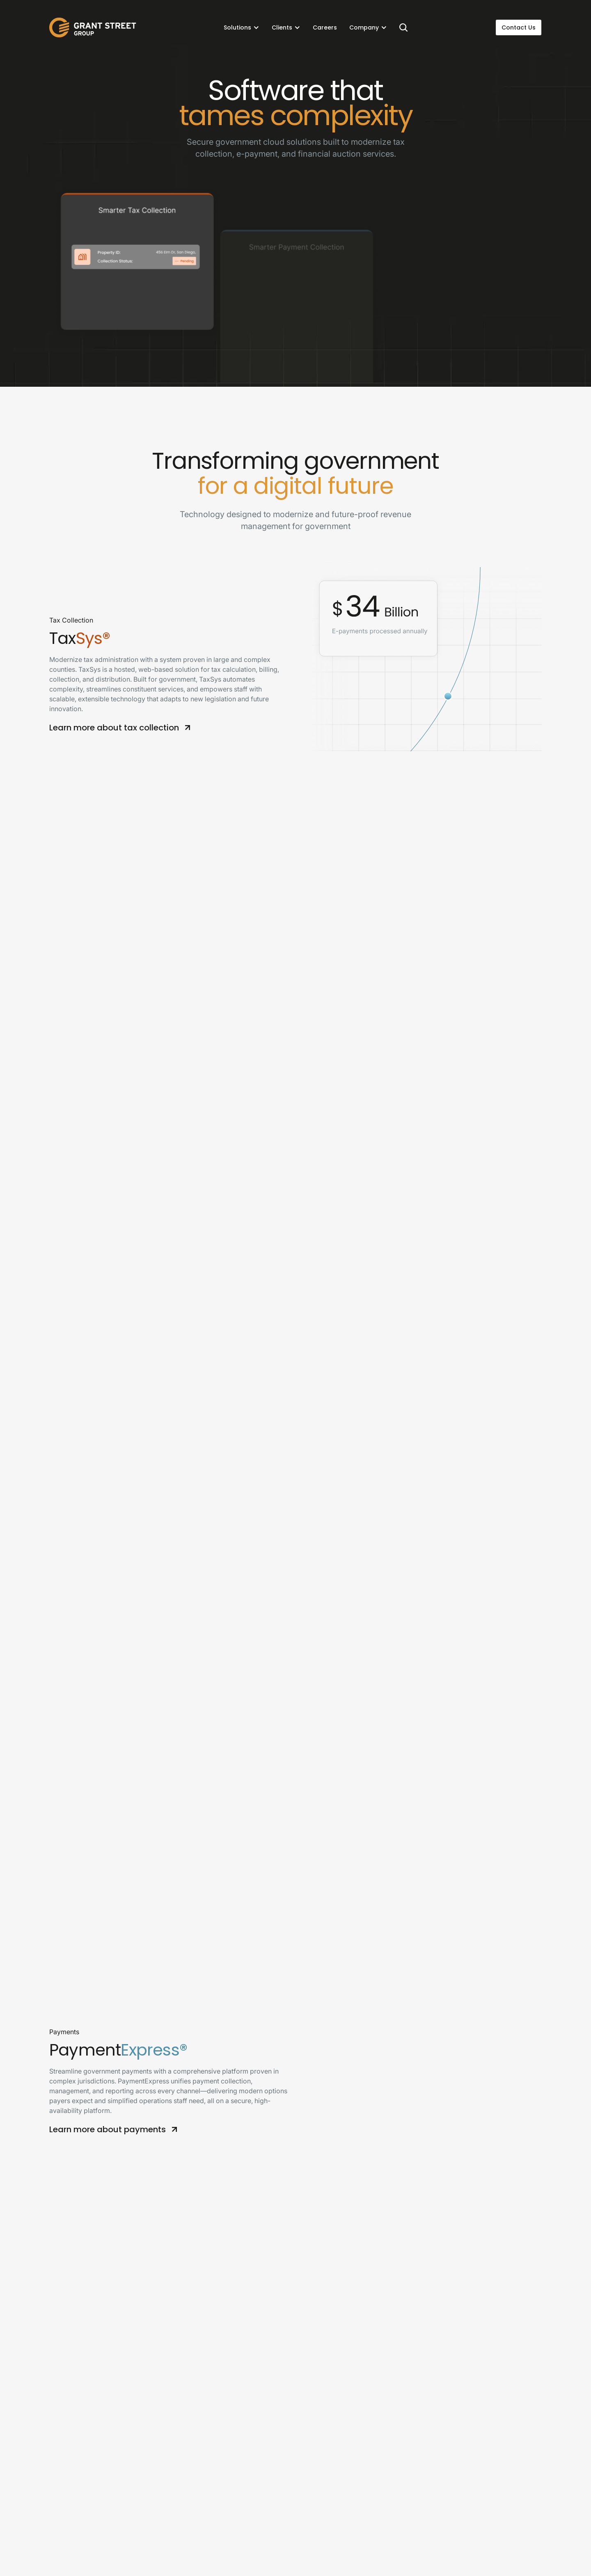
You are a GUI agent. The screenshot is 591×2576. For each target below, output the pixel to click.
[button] (241, 27)
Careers (325, 27)
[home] (92, 27)
